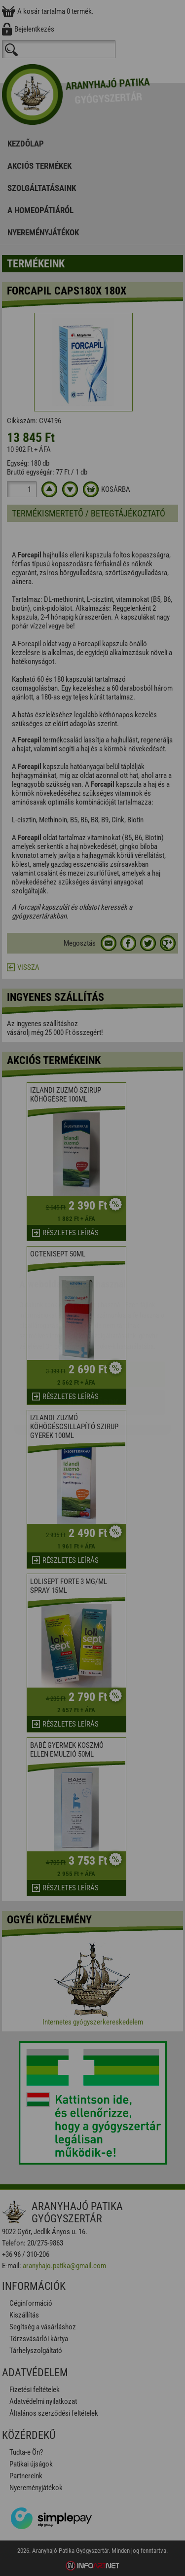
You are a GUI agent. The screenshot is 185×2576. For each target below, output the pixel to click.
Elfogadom (92, 1315)
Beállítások (92, 1343)
